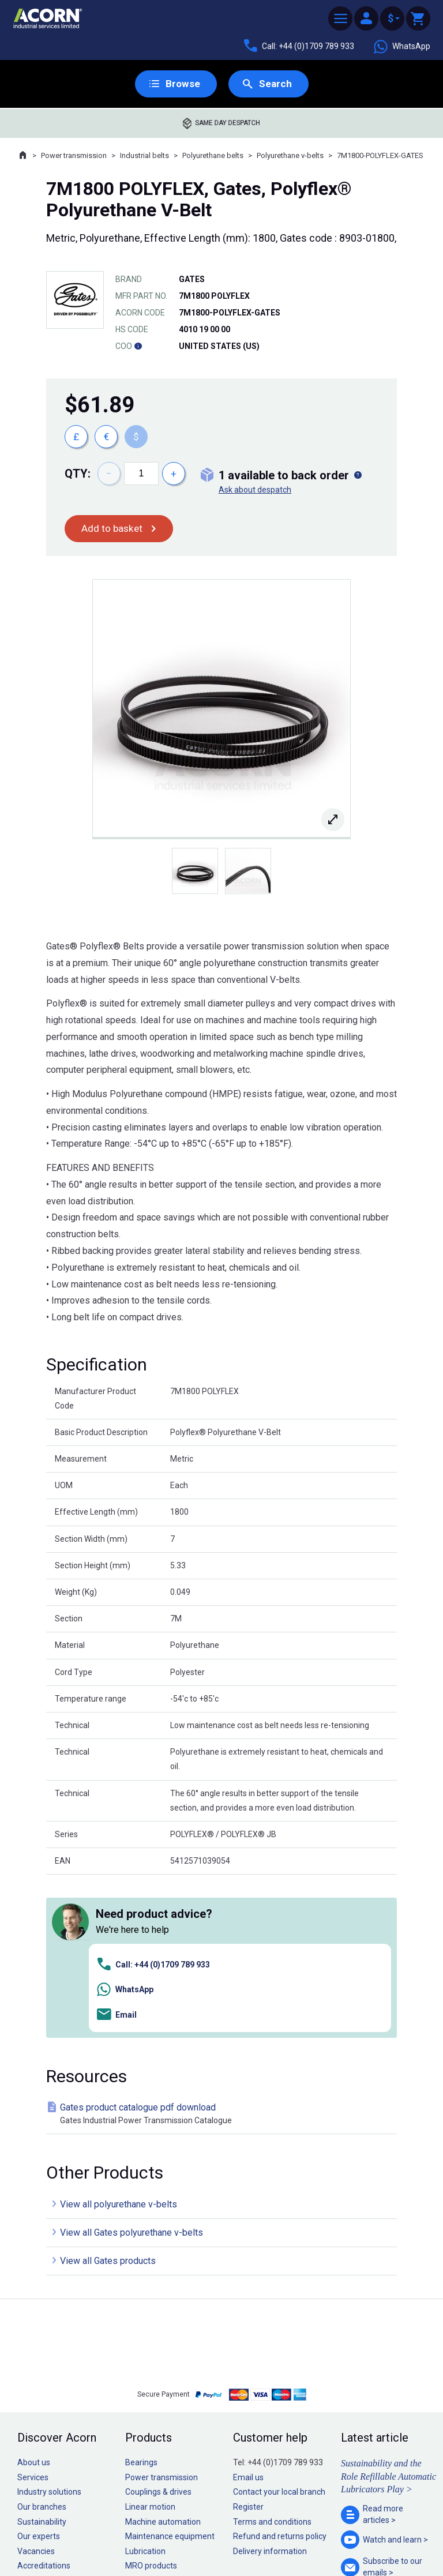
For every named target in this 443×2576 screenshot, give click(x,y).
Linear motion (150, 2344)
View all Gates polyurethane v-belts (131, 2070)
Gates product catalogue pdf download (224, 1952)
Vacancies (36, 2389)
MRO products (151, 2404)
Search (275, 84)
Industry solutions (49, 2330)
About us (33, 2300)
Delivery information (270, 2389)
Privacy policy (184, 2534)
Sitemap (144, 2534)
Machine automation (163, 2359)
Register (248, 2344)
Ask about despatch (255, 490)
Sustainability (41, 2359)
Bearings (141, 2300)
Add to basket (112, 529)
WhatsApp (401, 47)
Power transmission (74, 156)
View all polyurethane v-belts (118, 2042)
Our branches (41, 2344)
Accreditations (43, 2404)
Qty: (78, 474)
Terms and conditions (272, 2359)
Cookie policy (233, 2534)
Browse (182, 84)
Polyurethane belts (212, 156)
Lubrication (145, 2389)
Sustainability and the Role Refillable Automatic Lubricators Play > (388, 2314)
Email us (248, 2315)
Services (32, 2315)
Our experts (38, 2374)
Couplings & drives (158, 2330)
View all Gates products (108, 2098)
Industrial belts (144, 156)
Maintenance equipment (170, 2374)
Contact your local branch (279, 2330)
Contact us (350, 2544)
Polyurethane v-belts (290, 156)
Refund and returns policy (279, 2374)
